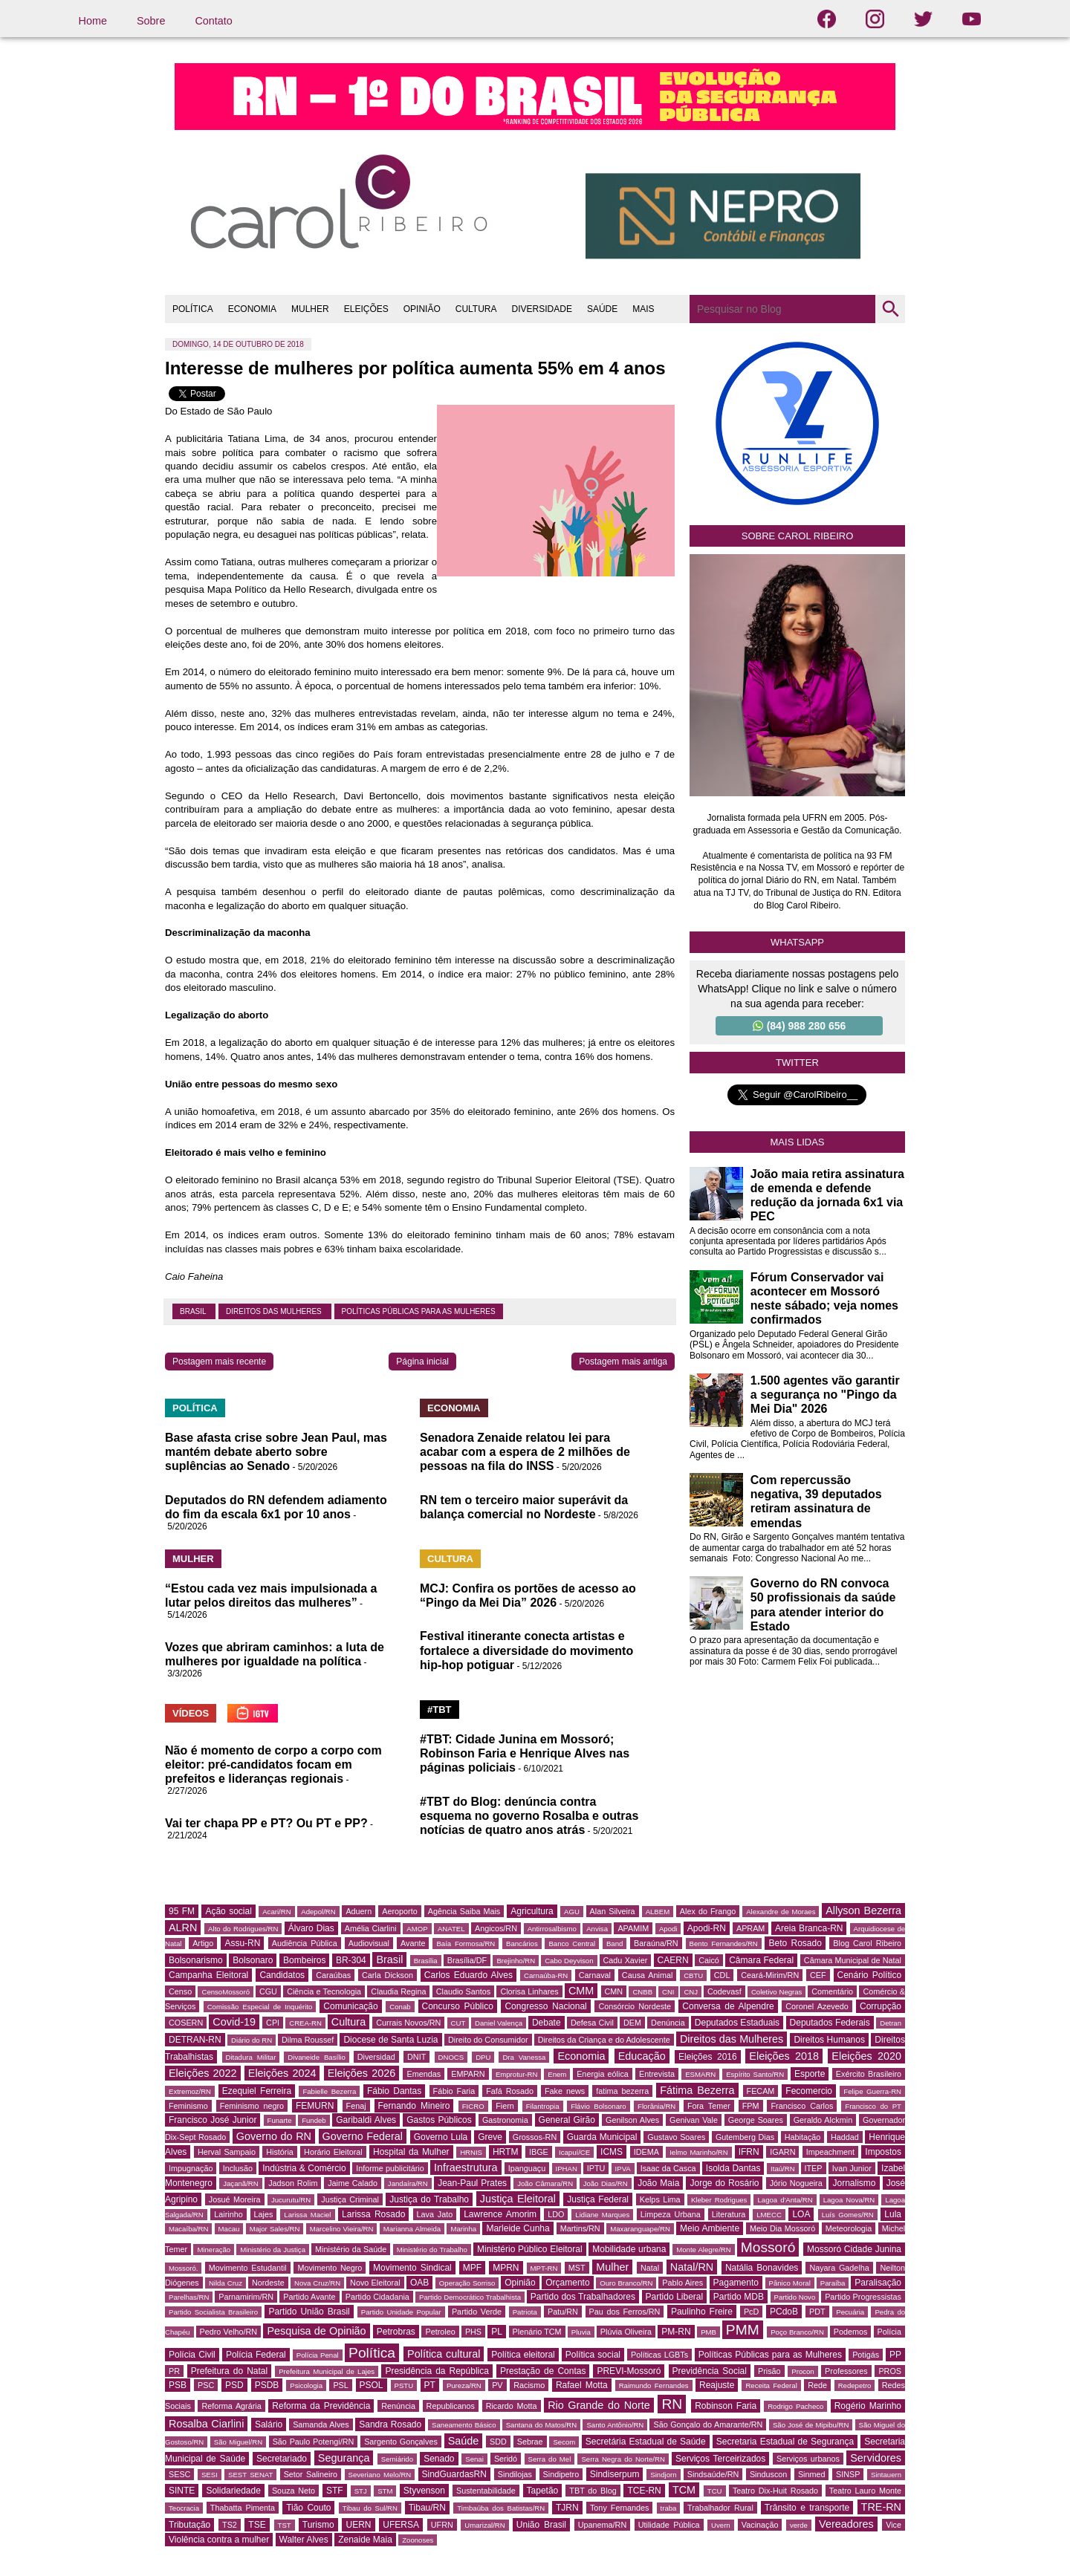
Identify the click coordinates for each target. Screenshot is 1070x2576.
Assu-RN (242, 1943)
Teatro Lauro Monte (865, 2490)
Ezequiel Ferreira (256, 2091)
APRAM (750, 1928)
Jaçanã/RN (240, 2183)
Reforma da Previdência (321, 2406)
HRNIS (471, 2152)
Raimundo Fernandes (654, 2385)
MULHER (310, 309)
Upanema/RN (602, 2524)
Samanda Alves (321, 2424)
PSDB (267, 2385)
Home (93, 21)
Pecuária (850, 2312)
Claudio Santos (463, 1991)
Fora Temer (708, 2105)
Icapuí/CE (574, 2152)
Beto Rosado (794, 1943)
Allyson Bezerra (863, 1910)
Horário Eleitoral (333, 2151)
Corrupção (880, 2006)
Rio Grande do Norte (599, 2405)
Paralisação (878, 2282)
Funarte (280, 2120)
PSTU (404, 2385)
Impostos (883, 2152)
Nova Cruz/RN (317, 2283)
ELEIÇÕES (366, 309)
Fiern (505, 2105)
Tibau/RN (427, 2507)
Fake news (565, 2091)
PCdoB (784, 2311)
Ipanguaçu (526, 2168)
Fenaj (356, 2105)
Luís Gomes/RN (848, 2215)
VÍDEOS (190, 1713)
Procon (802, 2371)
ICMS (611, 2152)
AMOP (416, 1929)
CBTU (693, 1975)
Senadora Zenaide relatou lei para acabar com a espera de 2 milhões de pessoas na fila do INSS (525, 1451)
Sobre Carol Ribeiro (798, 535)
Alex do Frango (708, 1911)
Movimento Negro (329, 2267)
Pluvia (581, 2332)
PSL (340, 2385)
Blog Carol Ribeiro (867, 1943)
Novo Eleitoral (375, 2282)
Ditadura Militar (251, 2057)
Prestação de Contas (543, 2371)
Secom (564, 2442)
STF (334, 2490)
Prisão (769, 2371)
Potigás (865, 2354)
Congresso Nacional (545, 2006)
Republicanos (451, 2405)
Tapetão (543, 2490)
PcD (751, 2311)
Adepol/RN (318, 1911)
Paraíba (833, 2283)
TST (284, 2525)
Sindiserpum (615, 2474)
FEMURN (315, 2106)
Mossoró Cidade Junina (854, 2249)
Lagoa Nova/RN (849, 2200)
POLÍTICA (192, 309)
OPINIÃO (422, 309)
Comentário (832, 1991)
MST (577, 2267)
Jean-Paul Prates (472, 2183)
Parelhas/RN (189, 2297)
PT (429, 2385)
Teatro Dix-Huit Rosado (775, 2490)
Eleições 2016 (707, 2057)
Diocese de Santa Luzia (390, 2040)
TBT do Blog (592, 2490)
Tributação (189, 2525)
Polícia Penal (317, 2355)
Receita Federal (771, 2385)
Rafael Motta (582, 2385)
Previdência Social (709, 2371)
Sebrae (530, 2441)
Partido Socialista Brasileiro (213, 2312)
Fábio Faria (454, 2091)
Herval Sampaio (227, 2151)
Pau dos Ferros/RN (625, 2311)
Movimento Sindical (412, 2268)
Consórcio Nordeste (634, 2006)
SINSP (848, 2474)
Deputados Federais (830, 2022)
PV (497, 2385)
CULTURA (476, 309)
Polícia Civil (192, 2354)
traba (669, 2508)
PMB (708, 2332)
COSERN (186, 2022)
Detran (890, 2023)
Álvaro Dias (311, 1928)
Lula (892, 2214)
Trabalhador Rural (720, 2507)
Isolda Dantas (733, 2168)
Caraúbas (333, 1975)
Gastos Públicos (439, 2120)
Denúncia (668, 2022)
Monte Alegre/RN (703, 2249)
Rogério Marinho (867, 2406)
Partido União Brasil (308, 2311)
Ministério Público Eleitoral (530, 2249)
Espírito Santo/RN (755, 2074)
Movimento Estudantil (248, 2267)
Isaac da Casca (668, 2168)
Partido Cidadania (377, 2296)
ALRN (183, 1927)
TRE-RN (881, 2507)
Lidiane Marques (602, 2215)
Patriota (525, 2312)
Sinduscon (768, 2474)
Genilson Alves (632, 2119)
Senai (474, 2459)
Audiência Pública (304, 1943)
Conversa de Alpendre (728, 2006)
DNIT (416, 2056)
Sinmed (812, 2474)
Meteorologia (849, 2228)
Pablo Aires (682, 2282)
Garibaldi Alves (366, 2120)
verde (799, 2525)
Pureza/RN (464, 2385)
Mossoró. (183, 2268)
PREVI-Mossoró (629, 2371)
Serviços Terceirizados (720, 2458)
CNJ (691, 1992)
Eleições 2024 (282, 2073)
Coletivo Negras (776, 1992)
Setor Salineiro (310, 2474)
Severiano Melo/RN (380, 2475)
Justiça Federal (598, 2199)
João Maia (658, 2183)
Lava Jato (435, 2214)
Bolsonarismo (196, 1960)
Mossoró (768, 2247)
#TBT (439, 1709)
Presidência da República (436, 2371)
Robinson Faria (725, 2406)
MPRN (506, 2268)
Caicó (708, 1960)
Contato (213, 21)
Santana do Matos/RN (541, 2425)
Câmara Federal (761, 1960)
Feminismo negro (252, 2105)
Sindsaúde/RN (713, 2474)
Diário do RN (251, 2040)
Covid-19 (234, 2022)
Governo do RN (273, 2136)
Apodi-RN (706, 1928)
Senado (439, 2458)
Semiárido (397, 2459)
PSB (178, 2385)
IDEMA (646, 2151)
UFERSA (401, 2525)
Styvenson (424, 2490)
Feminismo (188, 2105)
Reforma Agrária (231, 2405)
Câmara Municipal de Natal (852, 1960)
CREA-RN (305, 2023)
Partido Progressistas (863, 2296)
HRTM (505, 2152)
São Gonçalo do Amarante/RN (707, 2424)
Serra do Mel (549, 2459)
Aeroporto (399, 1911)
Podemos (851, 2331)
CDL (722, 1975)
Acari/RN (276, 1911)
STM (384, 2491)
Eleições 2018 (784, 2056)
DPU (483, 2057)
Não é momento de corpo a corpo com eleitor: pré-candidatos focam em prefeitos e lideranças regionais (273, 1764)
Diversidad (376, 2056)
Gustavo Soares (676, 2137)
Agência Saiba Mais (464, 1911)
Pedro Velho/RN (229, 2331)
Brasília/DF (467, 1960)
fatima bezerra (622, 2091)
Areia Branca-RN (809, 1928)
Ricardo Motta (511, 2405)
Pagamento (736, 2282)
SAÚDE (602, 309)
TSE (256, 2525)
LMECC (769, 2215)
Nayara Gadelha (839, 2267)
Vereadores (846, 2524)
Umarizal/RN (484, 2525)
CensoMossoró (225, 1992)
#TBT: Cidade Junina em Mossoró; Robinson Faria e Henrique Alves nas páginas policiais (524, 1753)
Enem (557, 2074)
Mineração (213, 2249)
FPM (750, 2105)
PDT (817, 2311)
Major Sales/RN (275, 2229)
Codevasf (724, 1991)
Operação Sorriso (467, 2283)
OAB (419, 2282)
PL (496, 2331)
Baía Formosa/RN (465, 1943)
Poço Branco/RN (797, 2332)
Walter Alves (303, 2539)
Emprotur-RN (517, 2074)
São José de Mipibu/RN (811, 2425)
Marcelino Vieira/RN (342, 2229)
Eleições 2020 (866, 2056)
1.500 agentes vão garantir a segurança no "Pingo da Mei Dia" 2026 (825, 1394)
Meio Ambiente (709, 2228)
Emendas (423, 2073)
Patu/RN (563, 2311)
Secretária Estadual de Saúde (646, 2441)
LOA (801, 2214)
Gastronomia (505, 2119)
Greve (490, 2137)
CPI (272, 2022)
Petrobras (396, 2331)
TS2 (229, 2524)
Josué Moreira (235, 2199)
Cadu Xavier (625, 1960)
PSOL (371, 2385)
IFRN (749, 2152)
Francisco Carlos (802, 2105)
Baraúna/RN (656, 1943)
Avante (413, 1943)
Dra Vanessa (523, 2057)
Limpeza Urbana (671, 2214)
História (280, 2151)
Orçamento (567, 2282)
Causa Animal (647, 1975)
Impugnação (191, 2168)
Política (371, 2353)
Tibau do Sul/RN (370, 2508)
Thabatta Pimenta (242, 2507)
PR (174, 2371)
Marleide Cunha (517, 2228)
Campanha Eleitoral (208, 1975)
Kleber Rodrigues (719, 2200)
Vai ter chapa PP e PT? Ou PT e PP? (266, 1823)
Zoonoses (417, 2540)
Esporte (809, 2074)
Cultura (348, 2022)
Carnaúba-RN (546, 1975)
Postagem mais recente (219, 1361)
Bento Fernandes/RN (724, 1943)
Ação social (228, 1911)
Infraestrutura (466, 2167)
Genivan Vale (693, 2119)
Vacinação (760, 2524)
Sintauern (886, 2475)
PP (895, 2354)
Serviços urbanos (808, 2458)
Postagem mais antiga (623, 1361)
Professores (846, 2371)
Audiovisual (368, 1943)
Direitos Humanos (829, 2040)
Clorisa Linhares (529, 1991)
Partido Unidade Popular (401, 2312)
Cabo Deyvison (569, 1961)
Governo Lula (441, 2137)
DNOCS (451, 2057)
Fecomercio (808, 2091)
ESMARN (700, 2074)
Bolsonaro (253, 1960)
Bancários (522, 1943)
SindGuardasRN (454, 2474)
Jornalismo (853, 2183)
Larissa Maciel (307, 2215)
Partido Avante (309, 2296)
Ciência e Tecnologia (324, 1991)
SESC (179, 2474)
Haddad (845, 2137)
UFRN (442, 2524)
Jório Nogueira (796, 2183)
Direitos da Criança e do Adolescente (604, 2039)
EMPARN (467, 2073)
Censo (180, 1991)
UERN (358, 2525)
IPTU (596, 2168)
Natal (650, 2267)
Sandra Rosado (390, 2424)
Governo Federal (362, 2136)
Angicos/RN (496, 1928)
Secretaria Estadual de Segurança (785, 2441)
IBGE (538, 2151)
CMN (614, 1991)
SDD (498, 2441)
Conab (399, 2007)
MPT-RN (544, 2268)
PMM (742, 2330)
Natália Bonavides (761, 2268)
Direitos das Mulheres (275, 1311)
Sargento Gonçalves (401, 2441)
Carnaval (595, 1975)
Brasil (194, 1311)
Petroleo (440, 2331)
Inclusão (238, 2168)
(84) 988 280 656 (799, 1026)
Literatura (729, 2214)
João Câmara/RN (545, 2183)
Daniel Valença (498, 2023)
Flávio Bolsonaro (598, 2106)
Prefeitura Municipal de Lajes (326, 2371)
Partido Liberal (675, 2297)
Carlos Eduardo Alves (468, 1975)
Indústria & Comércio (304, 2168)
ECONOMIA (252, 309)
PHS (473, 2331)
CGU (268, 1991)
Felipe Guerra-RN (872, 2091)
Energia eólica (603, 2073)
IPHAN (566, 2168)
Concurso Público (457, 2006)
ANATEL (451, 1929)
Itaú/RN (783, 2168)
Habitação (803, 2137)
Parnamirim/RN (245, 2296)
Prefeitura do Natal (229, 2371)
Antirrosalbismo (552, 1929)
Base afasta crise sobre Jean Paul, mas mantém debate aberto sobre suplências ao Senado (276, 1451)
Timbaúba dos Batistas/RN (501, 2508)
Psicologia (306, 2385)
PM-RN (675, 2331)
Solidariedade (233, 2490)
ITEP (814, 2168)
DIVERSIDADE (542, 309)
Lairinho (228, 2214)
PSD (234, 2385)
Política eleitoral (522, 2354)
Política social (592, 2354)
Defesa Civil (592, 2022)
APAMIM (633, 1928)
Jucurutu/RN (291, 2200)
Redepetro (855, 2385)
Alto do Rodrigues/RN (243, 1929)
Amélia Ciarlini (371, 1928)
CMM (581, 1991)
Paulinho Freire (702, 2311)
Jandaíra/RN (408, 2183)
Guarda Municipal (602, 2137)
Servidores (875, 2458)
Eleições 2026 (362, 2073)
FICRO (473, 2106)
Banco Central (571, 1943)
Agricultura (531, 1911)
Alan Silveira (612, 1911)
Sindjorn (663, 2475)
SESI (209, 2475)
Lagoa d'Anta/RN (784, 2200)
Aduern (359, 1911)
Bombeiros (304, 1960)
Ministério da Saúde (350, 2249)
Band (614, 1943)
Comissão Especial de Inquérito (260, 2007)
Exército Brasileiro (868, 2073)
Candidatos (282, 1975)
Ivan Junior (852, 2168)
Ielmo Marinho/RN (698, 2152)
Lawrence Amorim (500, 2214)
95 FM (182, 1911)
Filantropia (543, 2106)
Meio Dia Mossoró (782, 2228)
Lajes (263, 2214)
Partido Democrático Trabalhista (470, 2297)
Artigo (202, 1943)
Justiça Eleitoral (518, 2199)
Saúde (463, 2441)
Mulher (612, 2267)
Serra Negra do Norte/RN (623, 2459)
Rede (817, 2385)
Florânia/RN (656, 2106)
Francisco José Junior (212, 2120)
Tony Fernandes (619, 2507)
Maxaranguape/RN (640, 2229)
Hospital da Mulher (411, 2152)
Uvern (720, 2525)
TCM (684, 2490)
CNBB (642, 1992)
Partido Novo (795, 2297)
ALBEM (658, 1911)
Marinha (463, 2229)
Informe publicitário (390, 2168)
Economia (581, 2056)
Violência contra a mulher (219, 2539)
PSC (206, 2385)
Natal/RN (691, 2267)
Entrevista (657, 2073)
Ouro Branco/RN (626, 2283)
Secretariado (281, 2458)
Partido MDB (738, 2297)
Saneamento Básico (464, 2425)
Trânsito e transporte (807, 2507)
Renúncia (398, 2405)
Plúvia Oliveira (626, 2331)
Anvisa (597, 1929)
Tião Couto (308, 2507)
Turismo (318, 2525)
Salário (268, 2424)
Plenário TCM (537, 2331)
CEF (818, 1975)
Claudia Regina (398, 1991)
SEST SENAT (250, 2475)
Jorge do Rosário (724, 2183)
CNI (668, 1992)
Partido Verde (477, 2311)
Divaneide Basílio (316, 2057)
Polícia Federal (256, 2354)
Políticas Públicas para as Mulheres (419, 1311)
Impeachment (830, 2151)
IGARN (782, 2151)
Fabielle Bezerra (329, 2091)
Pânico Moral (790, 2283)
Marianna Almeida (412, 2229)
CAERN (673, 1960)
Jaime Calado (352, 2183)
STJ (360, 2491)
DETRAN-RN (195, 2040)
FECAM (761, 2091)
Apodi (668, 1929)
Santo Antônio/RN (614, 2425)
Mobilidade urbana (629, 2249)
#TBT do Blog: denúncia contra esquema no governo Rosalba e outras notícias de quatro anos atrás (529, 1815)
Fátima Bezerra (697, 2090)
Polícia (889, 2331)
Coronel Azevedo (817, 2006)
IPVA (623, 2168)
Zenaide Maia (365, 2539)
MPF (472, 2268)
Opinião (520, 2282)
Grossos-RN (535, 2137)
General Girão (567, 2120)
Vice (893, 2524)
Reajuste (716, 2385)
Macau (229, 2229)
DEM (632, 2022)
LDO (556, 2214)
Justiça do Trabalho (429, 2199)
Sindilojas (515, 2474)
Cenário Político (869, 1975)
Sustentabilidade (486, 2490)
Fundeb (314, 2120)
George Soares (755, 2119)
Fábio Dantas (394, 2091)
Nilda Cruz (225, 2283)
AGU (572, 1911)
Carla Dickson (387, 1975)
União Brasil (541, 2525)
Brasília (426, 1961)
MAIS (643, 309)
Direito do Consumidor (488, 2039)
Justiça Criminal (350, 2199)
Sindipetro (561, 2474)
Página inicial (422, 1361)
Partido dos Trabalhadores (583, 2297)
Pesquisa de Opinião (316, 2331)
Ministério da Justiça (272, 2249)
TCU (714, 2491)
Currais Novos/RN (408, 2022)
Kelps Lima (660, 2199)
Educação (642, 2056)
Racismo (529, 2385)
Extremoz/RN (190, 2091)
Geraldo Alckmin (823, 2119)
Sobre (151, 21)
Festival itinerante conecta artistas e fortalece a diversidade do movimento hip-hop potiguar (526, 1650)
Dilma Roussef (308, 2039)
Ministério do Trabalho (432, 2249)
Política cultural (443, 2354)
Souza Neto (293, 2490)
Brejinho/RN (515, 1961)
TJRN (567, 2507)
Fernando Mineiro (414, 2106)
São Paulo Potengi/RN (313, 2441)
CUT (458, 2023)
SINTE (182, 2490)
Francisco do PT (873, 2106)
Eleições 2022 (203, 2073)
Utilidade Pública (669, 2524)
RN (671, 2404)
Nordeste (268, 2282)
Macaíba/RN (188, 2229)
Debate (546, 2022)
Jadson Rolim (292, 2183)
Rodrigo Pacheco (795, 2406)
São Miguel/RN (238, 2442)
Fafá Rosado (510, 2091)
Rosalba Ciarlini (206, 2424)
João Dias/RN (605, 2183)
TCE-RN (644, 2490)
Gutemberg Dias (745, 2137)
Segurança (344, 2458)
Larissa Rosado (373, 2214)
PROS (889, 2371)
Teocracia (184, 2508)
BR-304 (351, 1960)
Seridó (505, 2458)
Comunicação (350, 2006)
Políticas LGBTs (659, 2354)
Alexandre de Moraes (780, 1911)
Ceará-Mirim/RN (770, 1975)
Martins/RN (580, 2228)
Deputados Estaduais (737, 2022)
